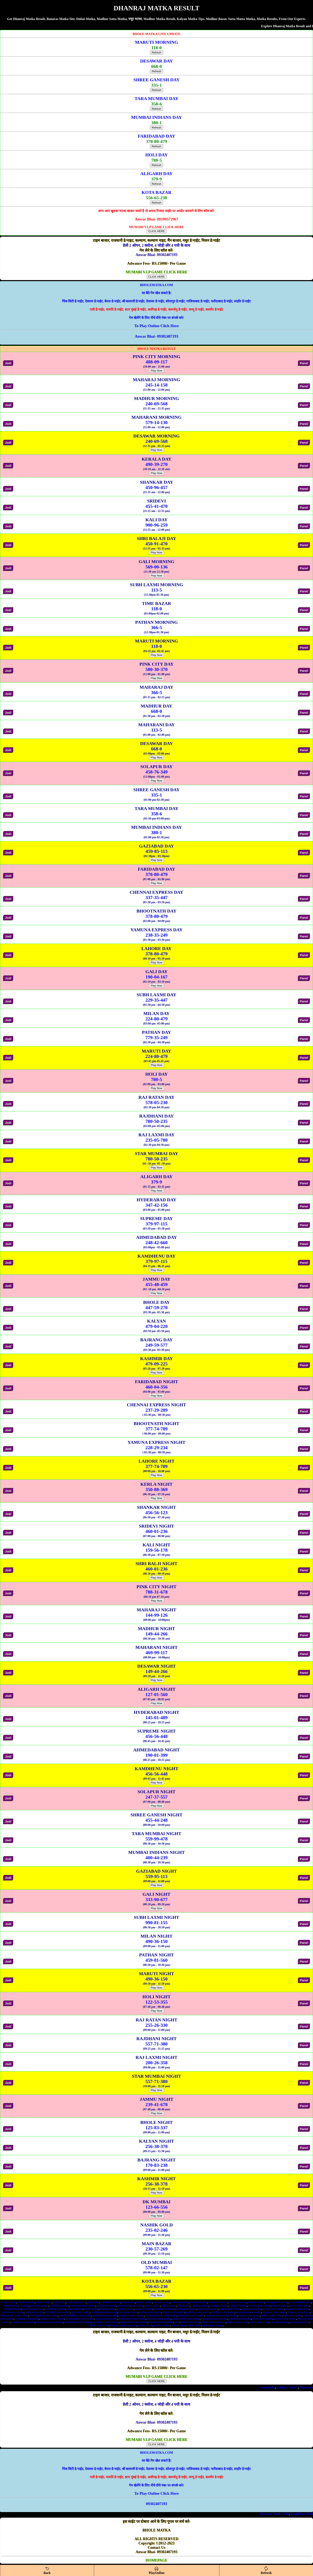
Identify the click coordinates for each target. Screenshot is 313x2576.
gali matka (93, 2302)
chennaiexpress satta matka (161, 2315)
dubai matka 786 (99, 2325)
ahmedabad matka (33, 2308)
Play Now (156, 370)
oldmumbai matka (229, 2308)
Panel (304, 363)
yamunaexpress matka (131, 2305)
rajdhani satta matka (27, 2318)
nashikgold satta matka (77, 2322)
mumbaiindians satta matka (75, 2315)
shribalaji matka (76, 2302)
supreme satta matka (159, 2318)
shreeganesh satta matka (14, 2315)
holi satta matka (292, 2315)
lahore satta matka (249, 2315)
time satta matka (128, 2312)
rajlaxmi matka (238, 2305)
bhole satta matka (263, 2318)
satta (177, 2322)
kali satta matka (34, 2312)
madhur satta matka (223, 2312)
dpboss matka (162, 2325)
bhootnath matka (107, 2305)
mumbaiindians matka (15, 2305)
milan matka (169, 2305)
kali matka (59, 2302)
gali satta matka (80, 2312)
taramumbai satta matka (44, 2315)
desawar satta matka (274, 2312)
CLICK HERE (156, 231)
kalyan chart (194, 2325)
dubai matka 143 (300, 2322)
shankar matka (26, 2302)
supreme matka (12, 2308)
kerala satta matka (273, 2308)
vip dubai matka (279, 2322)
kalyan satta (178, 2325)
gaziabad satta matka (105, 2315)
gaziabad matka (39, 2305)
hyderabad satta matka (132, 2318)
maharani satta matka (248, 2312)
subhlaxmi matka (110, 2302)
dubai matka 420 (259, 2322)
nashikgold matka (186, 2308)
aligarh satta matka (106, 2318)
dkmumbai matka (164, 2308)
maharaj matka (180, 2302)
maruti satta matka (174, 2312)
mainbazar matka (208, 2308)
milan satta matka (271, 2315)
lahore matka (152, 2305)
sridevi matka (44, 2302)
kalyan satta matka (285, 2318)
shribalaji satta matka (57, 2312)
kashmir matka (144, 2308)
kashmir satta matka (23, 2322)
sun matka (295, 2387)
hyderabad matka (299, 2305)
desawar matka (238, 2302)
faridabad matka (59, 2305)
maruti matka (162, 2302)
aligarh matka (280, 2305)
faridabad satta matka (131, 2315)
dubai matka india (237, 2322)
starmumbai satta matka (80, 2318)
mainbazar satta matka (105, 2322)
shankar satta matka (297, 2308)
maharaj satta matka (198, 2312)
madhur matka (198, 2302)
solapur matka (256, 2302)
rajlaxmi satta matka (52, 2318)
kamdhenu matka (55, 2308)
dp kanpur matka (213, 2325)
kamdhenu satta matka (214, 2318)
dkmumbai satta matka (49, 2322)
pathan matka (144, 2302)
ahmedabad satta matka (186, 2318)
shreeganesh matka (277, 2302)
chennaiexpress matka (83, 2305)
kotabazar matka (251, 2308)
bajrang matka (125, 2308)
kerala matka (8, 2302)
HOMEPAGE (157, 2560)
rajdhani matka (219, 2305)
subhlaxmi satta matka (104, 2312)
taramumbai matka (300, 2302)
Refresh (156, 52)
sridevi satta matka (13, 2312)
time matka (128, 2302)
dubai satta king (190, 2322)
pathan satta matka (150, 2312)
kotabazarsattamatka (161, 2322)
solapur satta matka (299, 2312)
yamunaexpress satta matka (221, 2315)
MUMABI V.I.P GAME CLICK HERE (156, 229)
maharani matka (218, 2302)
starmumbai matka (259, 2305)
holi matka (183, 2305)
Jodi (8, 363)
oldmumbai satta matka (133, 2322)
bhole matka (91, 2308)
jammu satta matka (240, 2318)
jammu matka (75, 2308)
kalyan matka (108, 2308)
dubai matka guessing (213, 2322)
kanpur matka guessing (123, 2325)
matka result (145, 2325)
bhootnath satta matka (191, 2315)
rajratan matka (200, 2305)
